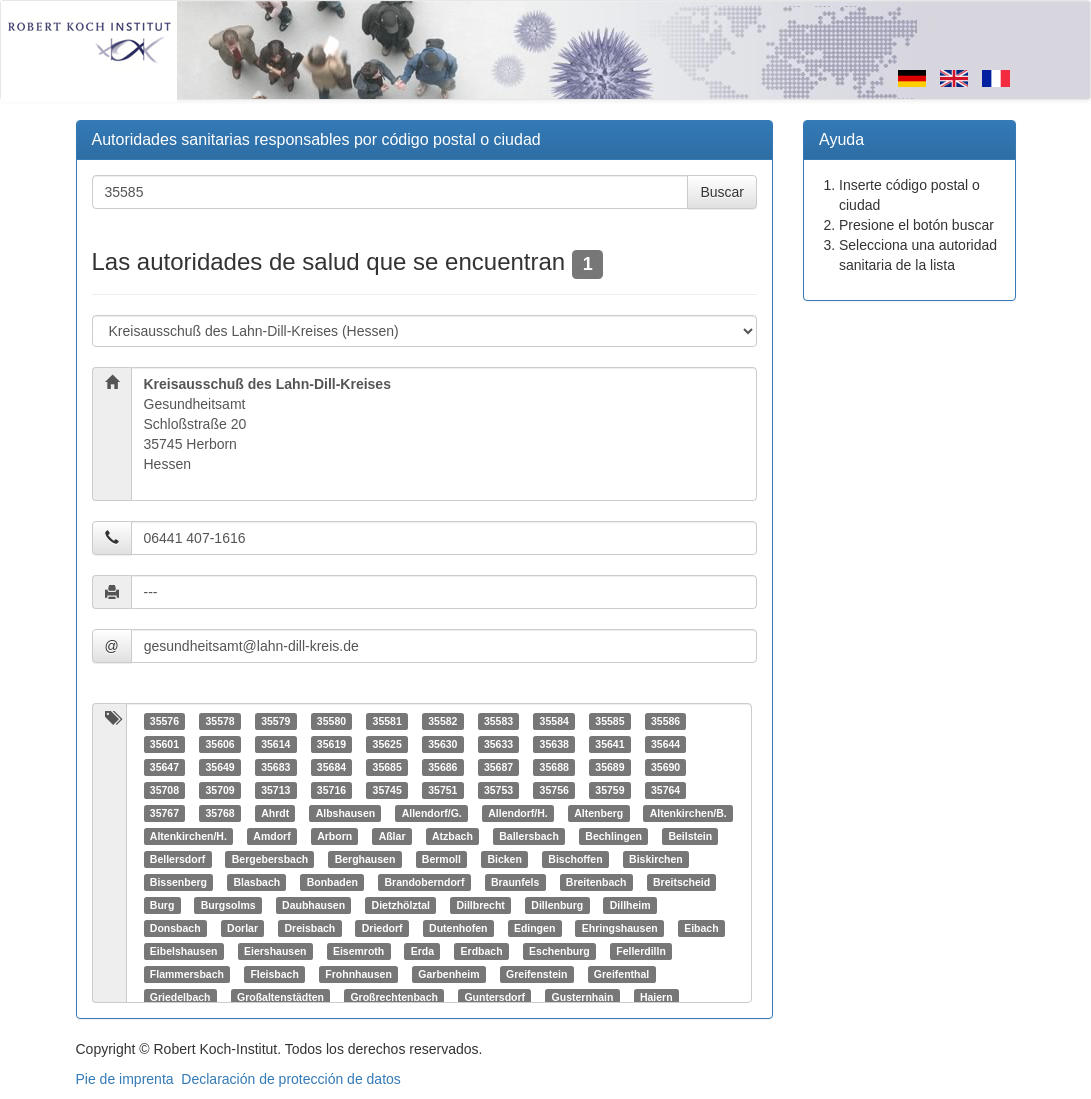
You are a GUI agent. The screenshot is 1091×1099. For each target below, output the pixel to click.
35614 (275, 744)
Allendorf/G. (432, 813)
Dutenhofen (458, 928)
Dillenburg (557, 905)
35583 (498, 721)
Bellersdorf (177, 859)
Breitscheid (681, 882)
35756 (554, 790)
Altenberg (598, 813)
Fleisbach (274, 974)
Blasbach (256, 882)
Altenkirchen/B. (688, 813)
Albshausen (346, 813)
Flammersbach (187, 974)
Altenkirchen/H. (188, 836)
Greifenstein (536, 974)
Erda (422, 951)
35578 (219, 721)
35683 (275, 767)
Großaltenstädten (280, 997)
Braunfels (515, 882)
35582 (442, 721)
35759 (609, 790)
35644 (665, 744)
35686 (442, 767)
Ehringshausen (620, 928)
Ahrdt (275, 813)
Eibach (701, 928)
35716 (331, 790)
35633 (498, 744)
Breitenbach (596, 882)
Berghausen (365, 859)
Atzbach (452, 836)
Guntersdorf (494, 997)
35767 (164, 813)
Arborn (334, 836)
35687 (498, 767)
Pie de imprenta (125, 1079)
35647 (164, 767)
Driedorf (382, 928)
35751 (442, 790)
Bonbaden (332, 882)
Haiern (656, 997)
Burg (162, 905)
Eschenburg (559, 951)
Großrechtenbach (394, 997)
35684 (331, 767)
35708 (164, 790)
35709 (219, 790)
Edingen (534, 928)
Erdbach (482, 951)
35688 (554, 767)
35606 (219, 744)
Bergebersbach (270, 859)
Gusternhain (583, 997)
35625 (387, 744)
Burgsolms (228, 905)
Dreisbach (309, 928)
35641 (609, 744)
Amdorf (271, 836)
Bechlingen (613, 836)
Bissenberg (178, 882)
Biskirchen (656, 859)
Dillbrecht (480, 905)
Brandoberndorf (424, 882)
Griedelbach (180, 997)
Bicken (504, 859)
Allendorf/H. (518, 813)
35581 (387, 721)
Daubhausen (313, 905)
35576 (164, 721)
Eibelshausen (184, 951)
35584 (554, 721)
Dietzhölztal (401, 905)
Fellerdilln (641, 951)
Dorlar (242, 928)
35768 (219, 813)
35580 (331, 721)
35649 (219, 767)
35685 (387, 767)
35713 (275, 790)
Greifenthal (621, 974)
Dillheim (630, 905)
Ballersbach (529, 836)
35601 (164, 744)
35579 (275, 721)
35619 (331, 744)
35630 (442, 744)
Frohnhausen (358, 974)
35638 (554, 744)
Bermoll (441, 859)
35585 (609, 721)
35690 (665, 767)
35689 (609, 767)
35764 (665, 790)
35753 (498, 790)
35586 (665, 721)
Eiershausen (275, 951)
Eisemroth (358, 951)
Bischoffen (575, 859)
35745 (387, 790)
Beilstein (690, 836)
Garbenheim (448, 974)
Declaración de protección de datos (290, 1079)
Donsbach (175, 928)
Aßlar (392, 836)
